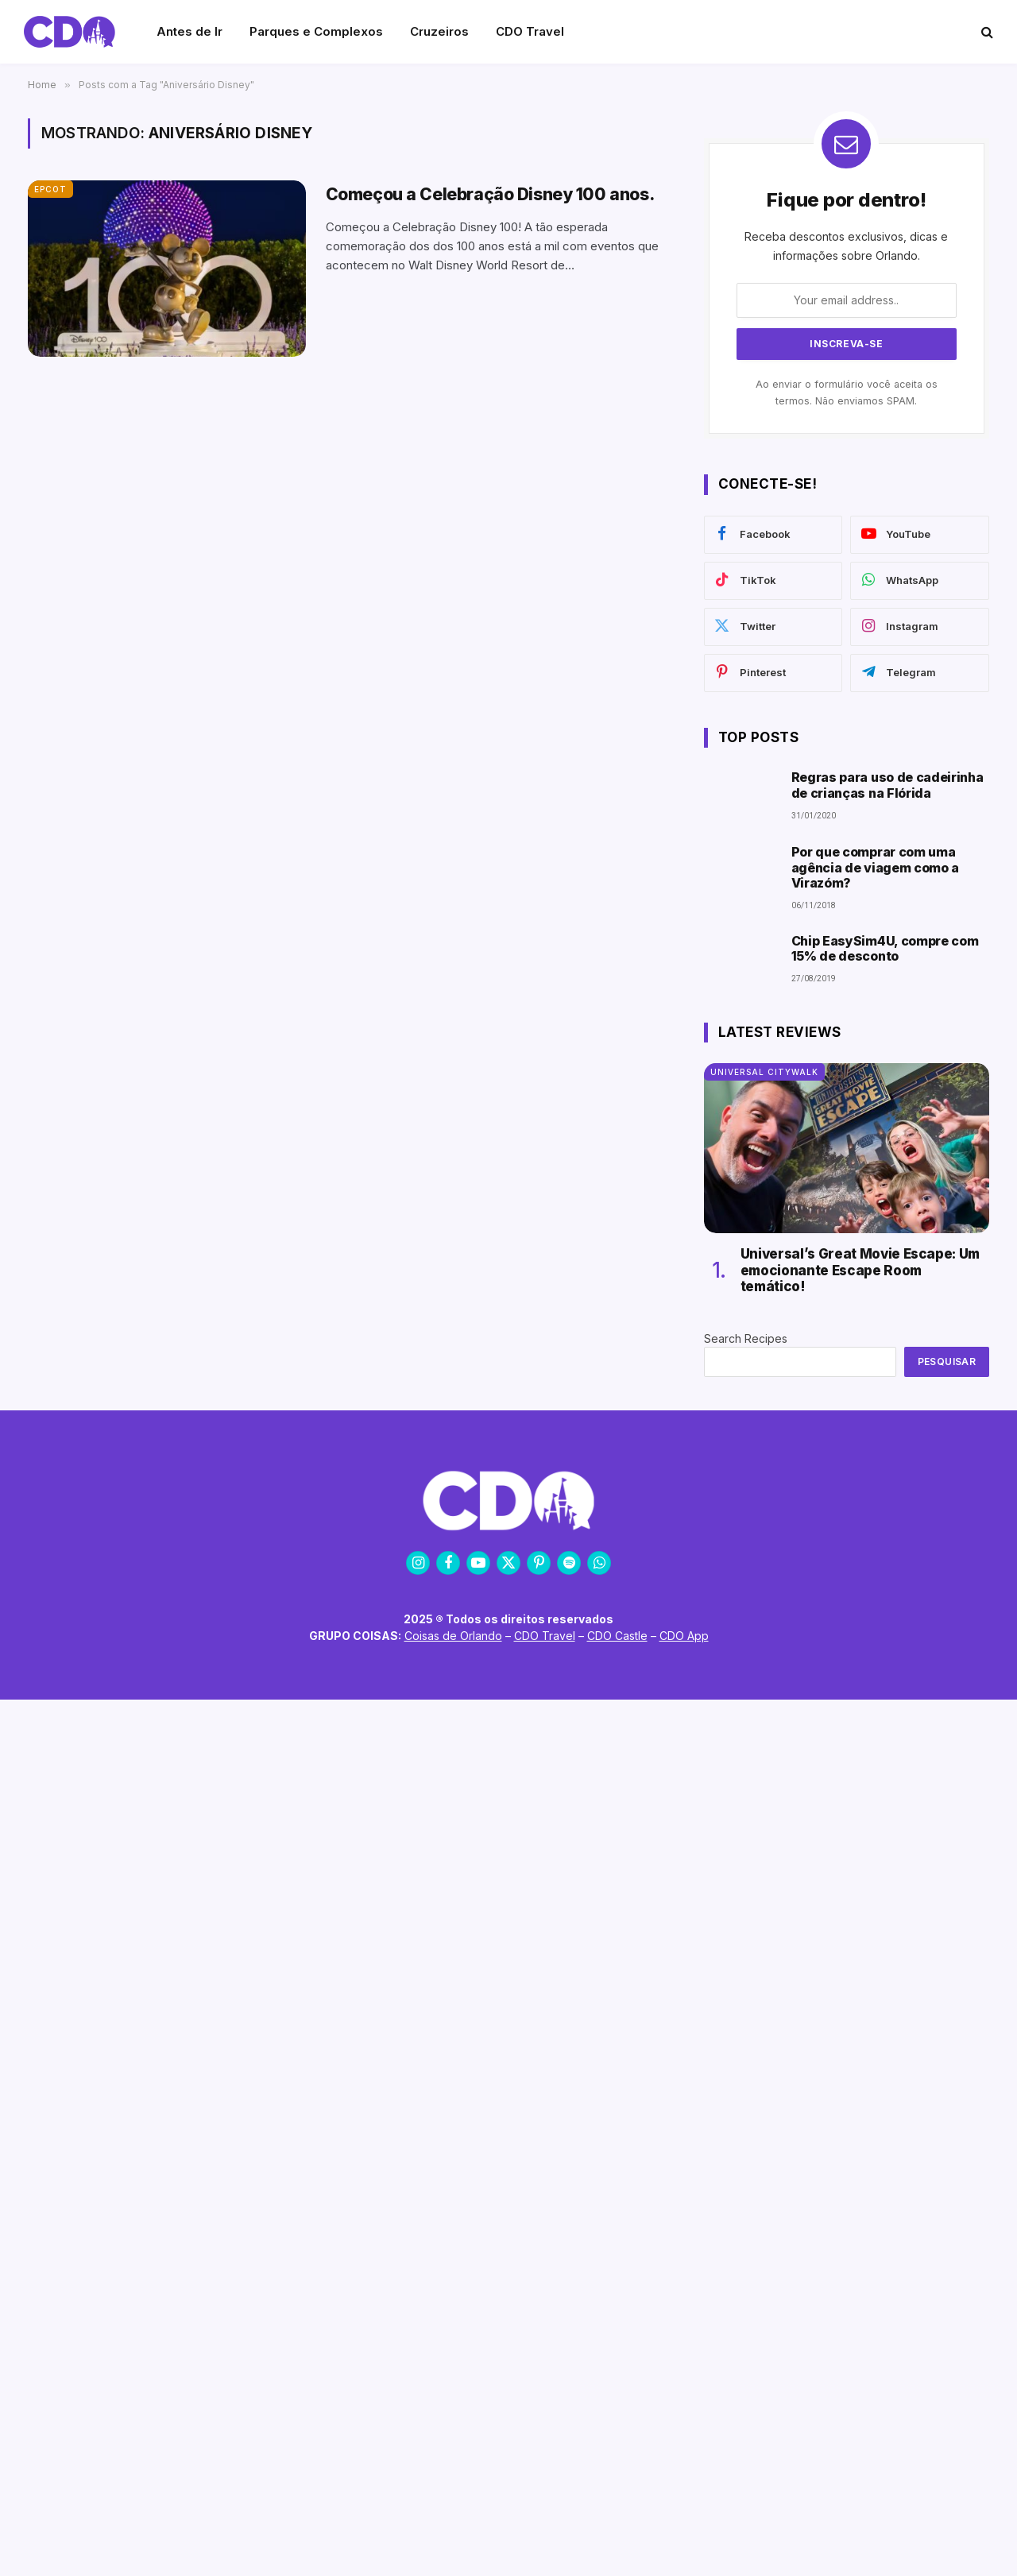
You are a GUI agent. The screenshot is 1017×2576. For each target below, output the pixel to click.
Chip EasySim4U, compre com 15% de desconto (885, 949)
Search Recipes (745, 1338)
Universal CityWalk (764, 1072)
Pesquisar (947, 1361)
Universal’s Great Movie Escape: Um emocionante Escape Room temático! (860, 1270)
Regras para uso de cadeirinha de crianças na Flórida (887, 785)
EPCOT (50, 189)
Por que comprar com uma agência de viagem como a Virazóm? (875, 867)
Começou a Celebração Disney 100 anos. (490, 194)
